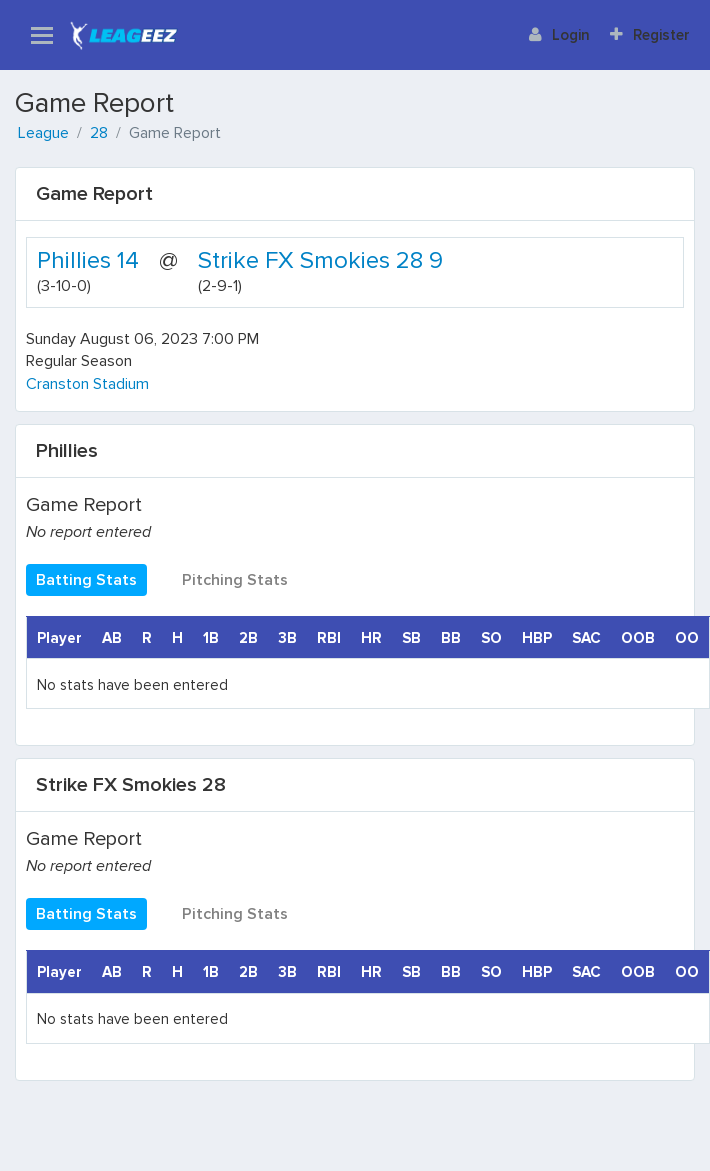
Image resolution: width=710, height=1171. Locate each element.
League (43, 133)
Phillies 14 (88, 260)
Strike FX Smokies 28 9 (320, 260)
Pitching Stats (235, 580)
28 (99, 133)
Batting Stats (86, 580)
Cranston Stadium (87, 384)
